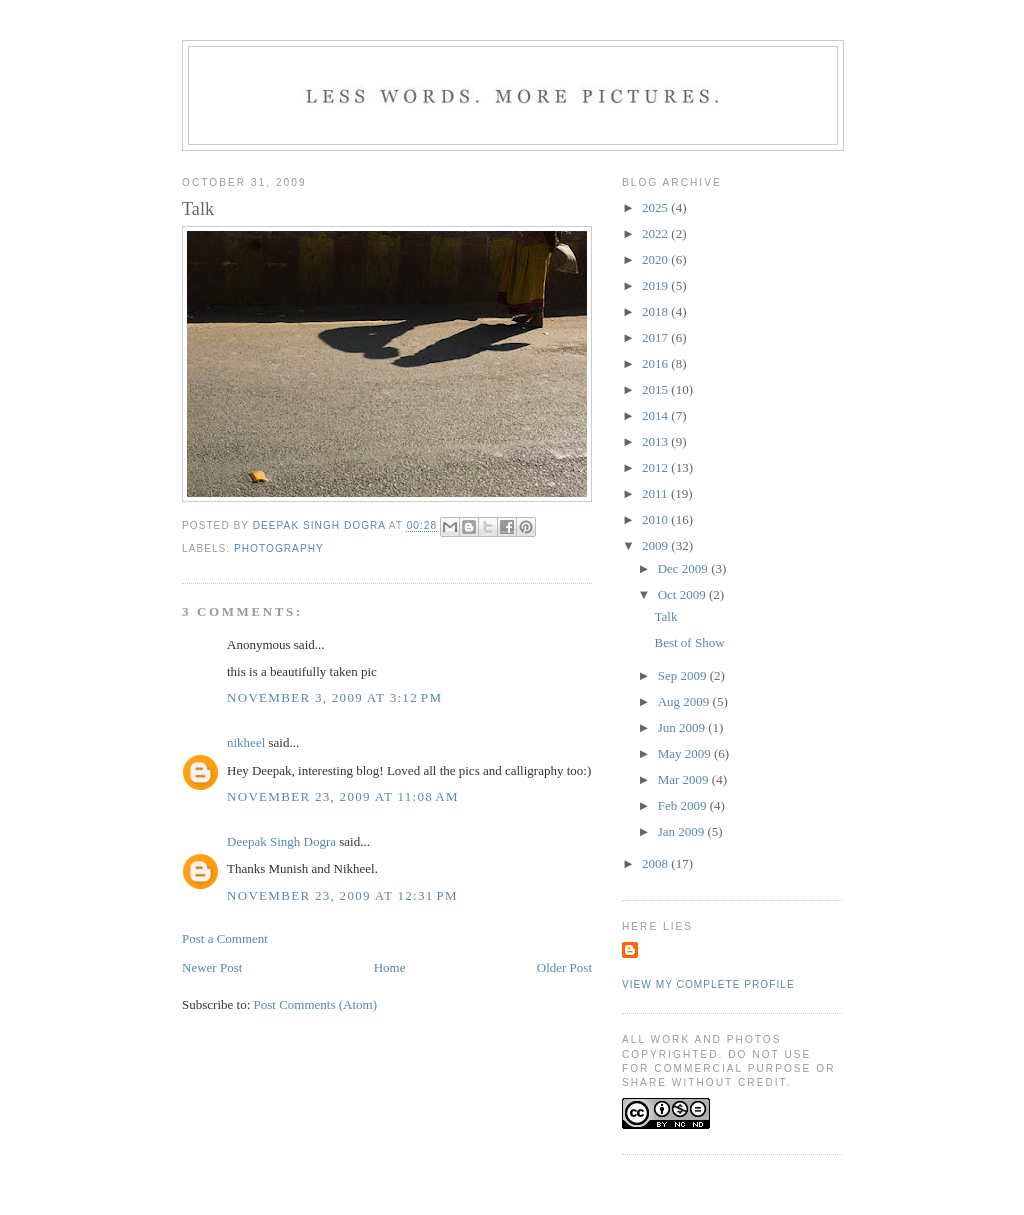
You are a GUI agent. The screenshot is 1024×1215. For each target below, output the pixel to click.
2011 (656, 493)
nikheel (246, 742)
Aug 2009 (685, 701)
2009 (656, 545)
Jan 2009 (683, 831)
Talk (665, 616)
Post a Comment (225, 938)
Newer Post (212, 967)
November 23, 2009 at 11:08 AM (343, 796)
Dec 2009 (684, 568)
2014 (656, 415)
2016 (656, 363)
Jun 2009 (683, 727)
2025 (656, 207)
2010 (656, 519)
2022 (656, 233)
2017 (656, 337)
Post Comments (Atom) (316, 1004)
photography (279, 548)
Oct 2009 (683, 594)
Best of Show (689, 642)
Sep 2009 (684, 675)
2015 (656, 389)
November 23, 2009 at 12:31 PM (342, 895)
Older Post (564, 967)
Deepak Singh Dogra (281, 841)
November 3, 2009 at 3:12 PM (334, 697)
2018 (656, 311)
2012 (656, 467)
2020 (656, 259)
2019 (656, 285)
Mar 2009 (685, 779)
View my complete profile (708, 984)
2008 (656, 863)
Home (390, 967)
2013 (656, 441)
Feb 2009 (684, 805)
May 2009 (686, 753)
